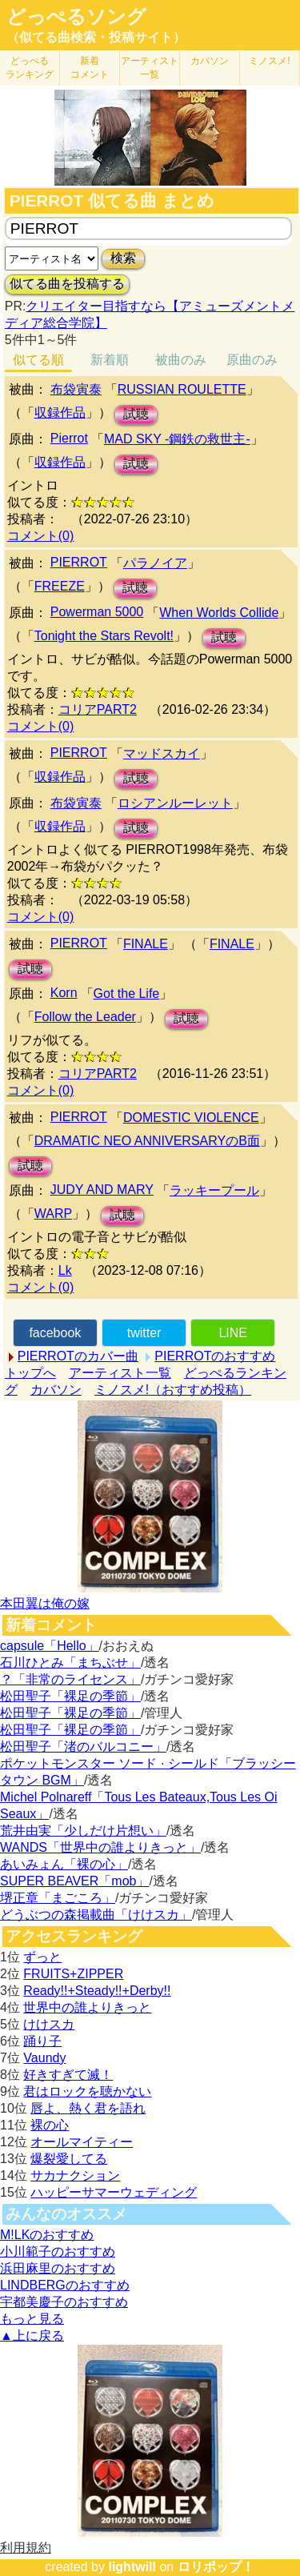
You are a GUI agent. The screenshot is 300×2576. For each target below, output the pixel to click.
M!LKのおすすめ (47, 2234)
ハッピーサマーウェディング (113, 2192)
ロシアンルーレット (175, 803)
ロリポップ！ (216, 2567)
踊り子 (42, 2041)
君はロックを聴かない (87, 2091)
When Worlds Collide (218, 612)
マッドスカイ (161, 753)
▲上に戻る (32, 2335)
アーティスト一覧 (120, 1373)
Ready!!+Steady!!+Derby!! (96, 1990)
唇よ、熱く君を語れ (88, 2108)
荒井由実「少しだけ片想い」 (83, 1830)
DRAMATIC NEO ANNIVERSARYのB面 (147, 1141)
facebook (55, 1333)
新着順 (109, 360)
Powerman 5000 (97, 612)
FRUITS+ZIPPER (73, 1974)
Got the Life (127, 993)
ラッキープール (214, 1190)
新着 (89, 67)
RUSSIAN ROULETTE (182, 389)
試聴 (136, 414)
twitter (144, 1333)
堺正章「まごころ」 (57, 1898)
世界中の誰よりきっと (87, 2007)
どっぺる (30, 67)
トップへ (30, 1373)
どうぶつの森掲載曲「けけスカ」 (96, 1914)
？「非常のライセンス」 (70, 1679)
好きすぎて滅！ (68, 2074)
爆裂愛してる (68, 2158)
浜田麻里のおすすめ (57, 2268)
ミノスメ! (269, 60)
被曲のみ (180, 360)
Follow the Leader (85, 1017)
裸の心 (49, 2125)
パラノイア (155, 563)
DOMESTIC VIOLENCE (191, 1117)
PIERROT (78, 562)
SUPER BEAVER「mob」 (74, 1881)
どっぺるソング (76, 16)
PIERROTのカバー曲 (78, 1356)
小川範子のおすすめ (57, 2251)
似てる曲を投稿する (67, 283)
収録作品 (60, 412)
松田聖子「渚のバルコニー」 (83, 1746)
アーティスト (149, 67)
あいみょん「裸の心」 (64, 1864)
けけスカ (48, 2024)
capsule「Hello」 (49, 1646)
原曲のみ (252, 360)
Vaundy (44, 2058)
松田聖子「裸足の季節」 (70, 1696)
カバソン (209, 60)
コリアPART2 (97, 709)
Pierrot (69, 438)
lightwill (132, 2567)
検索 (123, 258)
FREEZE (59, 586)
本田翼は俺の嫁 (45, 1603)
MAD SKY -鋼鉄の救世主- (177, 439)
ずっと (42, 1957)
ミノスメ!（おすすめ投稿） (172, 1389)
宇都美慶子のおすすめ (64, 2302)
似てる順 (38, 360)
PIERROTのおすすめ (214, 1356)
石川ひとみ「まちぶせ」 (70, 1662)
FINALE (145, 944)
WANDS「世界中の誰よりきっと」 (100, 1847)
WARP (53, 1213)
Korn (64, 993)
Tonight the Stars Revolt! (104, 636)
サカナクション (75, 2175)
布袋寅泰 (76, 389)
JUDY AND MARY (102, 1189)
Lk (65, 1270)
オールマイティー (81, 2142)
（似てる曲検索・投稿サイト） (96, 37)
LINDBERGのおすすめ (65, 2285)
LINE (232, 1333)
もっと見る (32, 2319)
